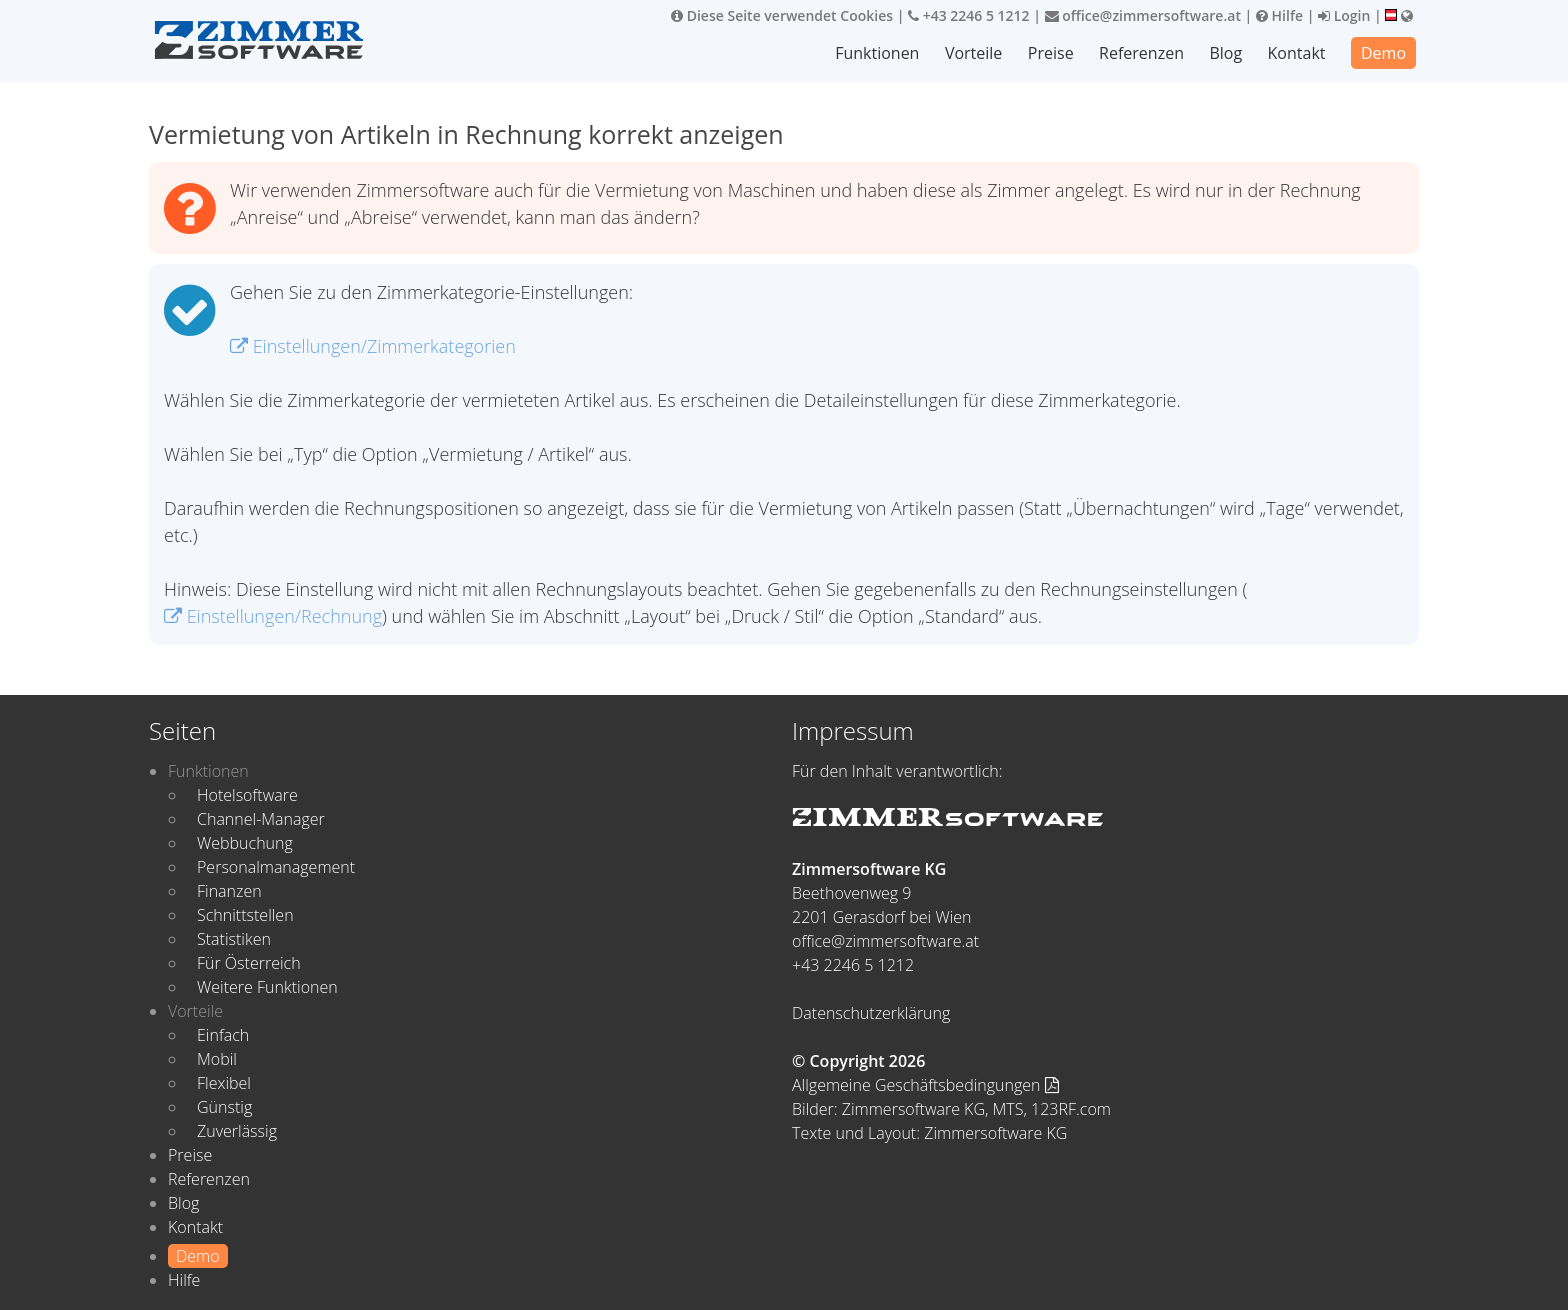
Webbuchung (245, 843)
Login (1344, 15)
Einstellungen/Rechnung (273, 616)
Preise (1051, 53)
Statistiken (234, 939)
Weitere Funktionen (267, 987)
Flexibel (224, 1083)
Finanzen (229, 891)
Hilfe (1279, 15)
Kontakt (1297, 53)
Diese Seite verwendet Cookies (782, 15)
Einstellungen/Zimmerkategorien (373, 346)
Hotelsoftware (247, 795)
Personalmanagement (276, 867)
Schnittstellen (245, 915)
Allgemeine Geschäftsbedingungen (925, 1085)
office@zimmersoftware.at (1143, 15)
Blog (1225, 53)
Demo (1383, 53)
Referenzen (1141, 53)
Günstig (224, 1107)
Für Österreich (249, 963)
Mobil (217, 1059)
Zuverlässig (237, 1131)
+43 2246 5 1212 (969, 15)
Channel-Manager (261, 819)
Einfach (223, 1035)
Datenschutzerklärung (871, 1013)
